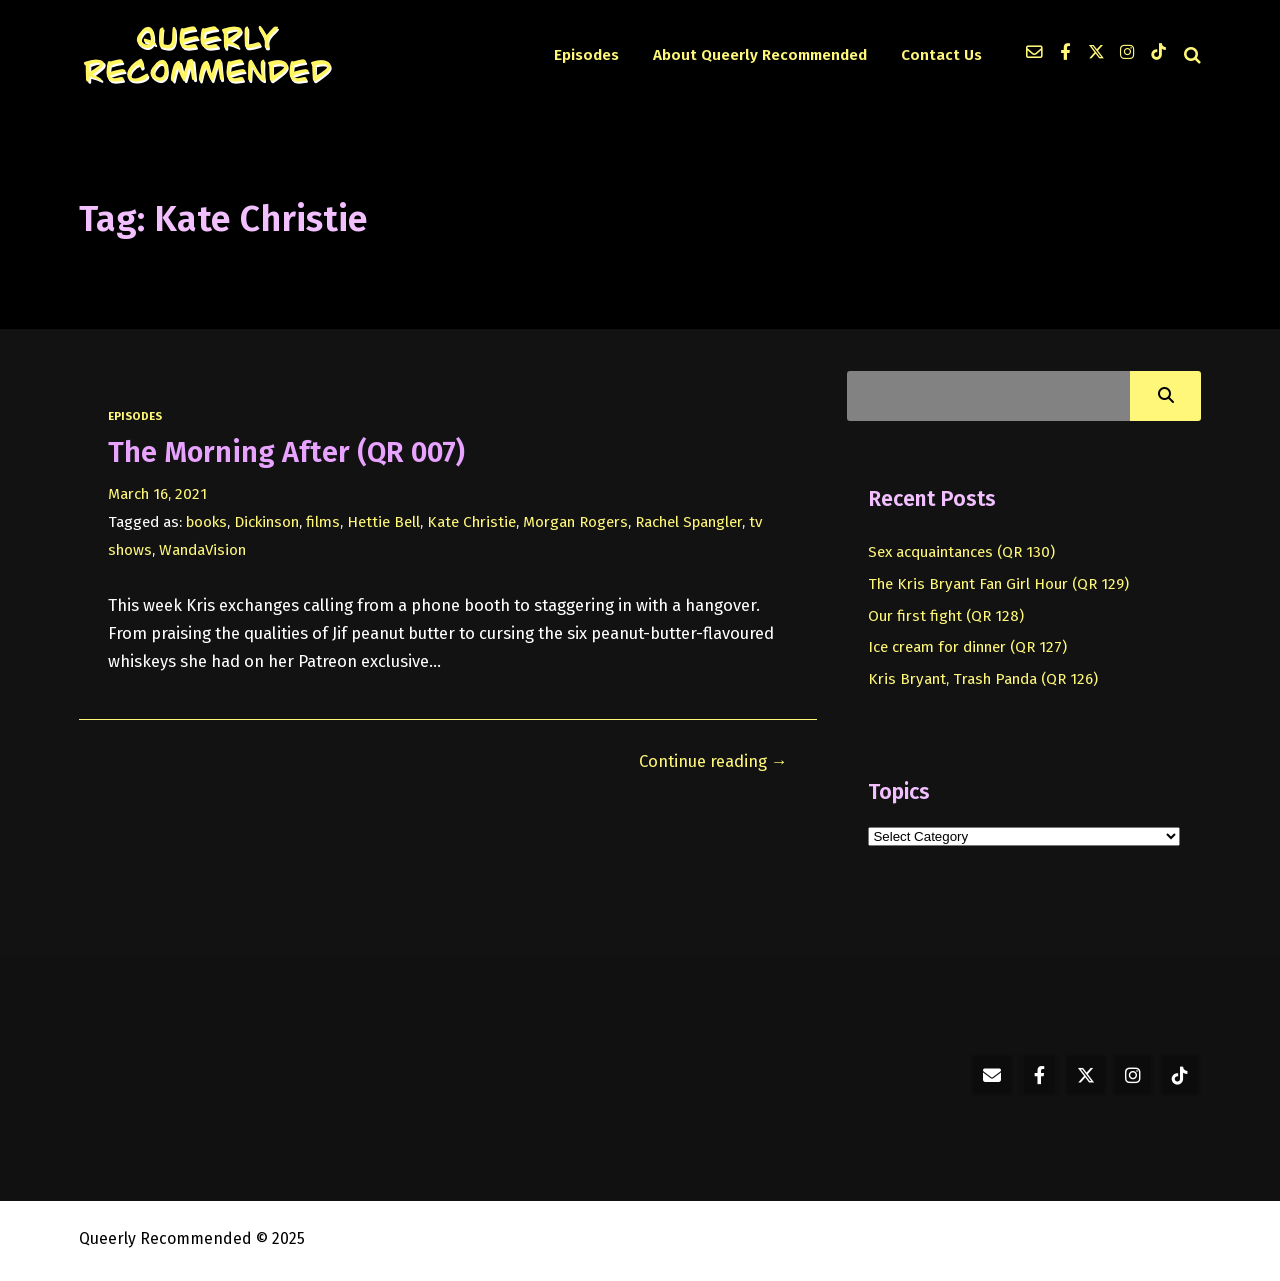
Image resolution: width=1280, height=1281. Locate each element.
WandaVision (202, 550)
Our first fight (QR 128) (946, 616)
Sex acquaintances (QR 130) (961, 552)
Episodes (586, 55)
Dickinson (266, 522)
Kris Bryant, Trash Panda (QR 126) (983, 679)
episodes (135, 416)
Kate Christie (471, 522)
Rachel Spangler (688, 522)
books (206, 522)
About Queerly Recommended (760, 55)
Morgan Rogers (575, 522)
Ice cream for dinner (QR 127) (967, 647)
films (323, 522)
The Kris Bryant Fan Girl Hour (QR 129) (998, 584)
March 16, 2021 (157, 494)
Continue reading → (713, 761)
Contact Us (941, 55)
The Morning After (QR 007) (286, 452)
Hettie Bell (383, 522)
